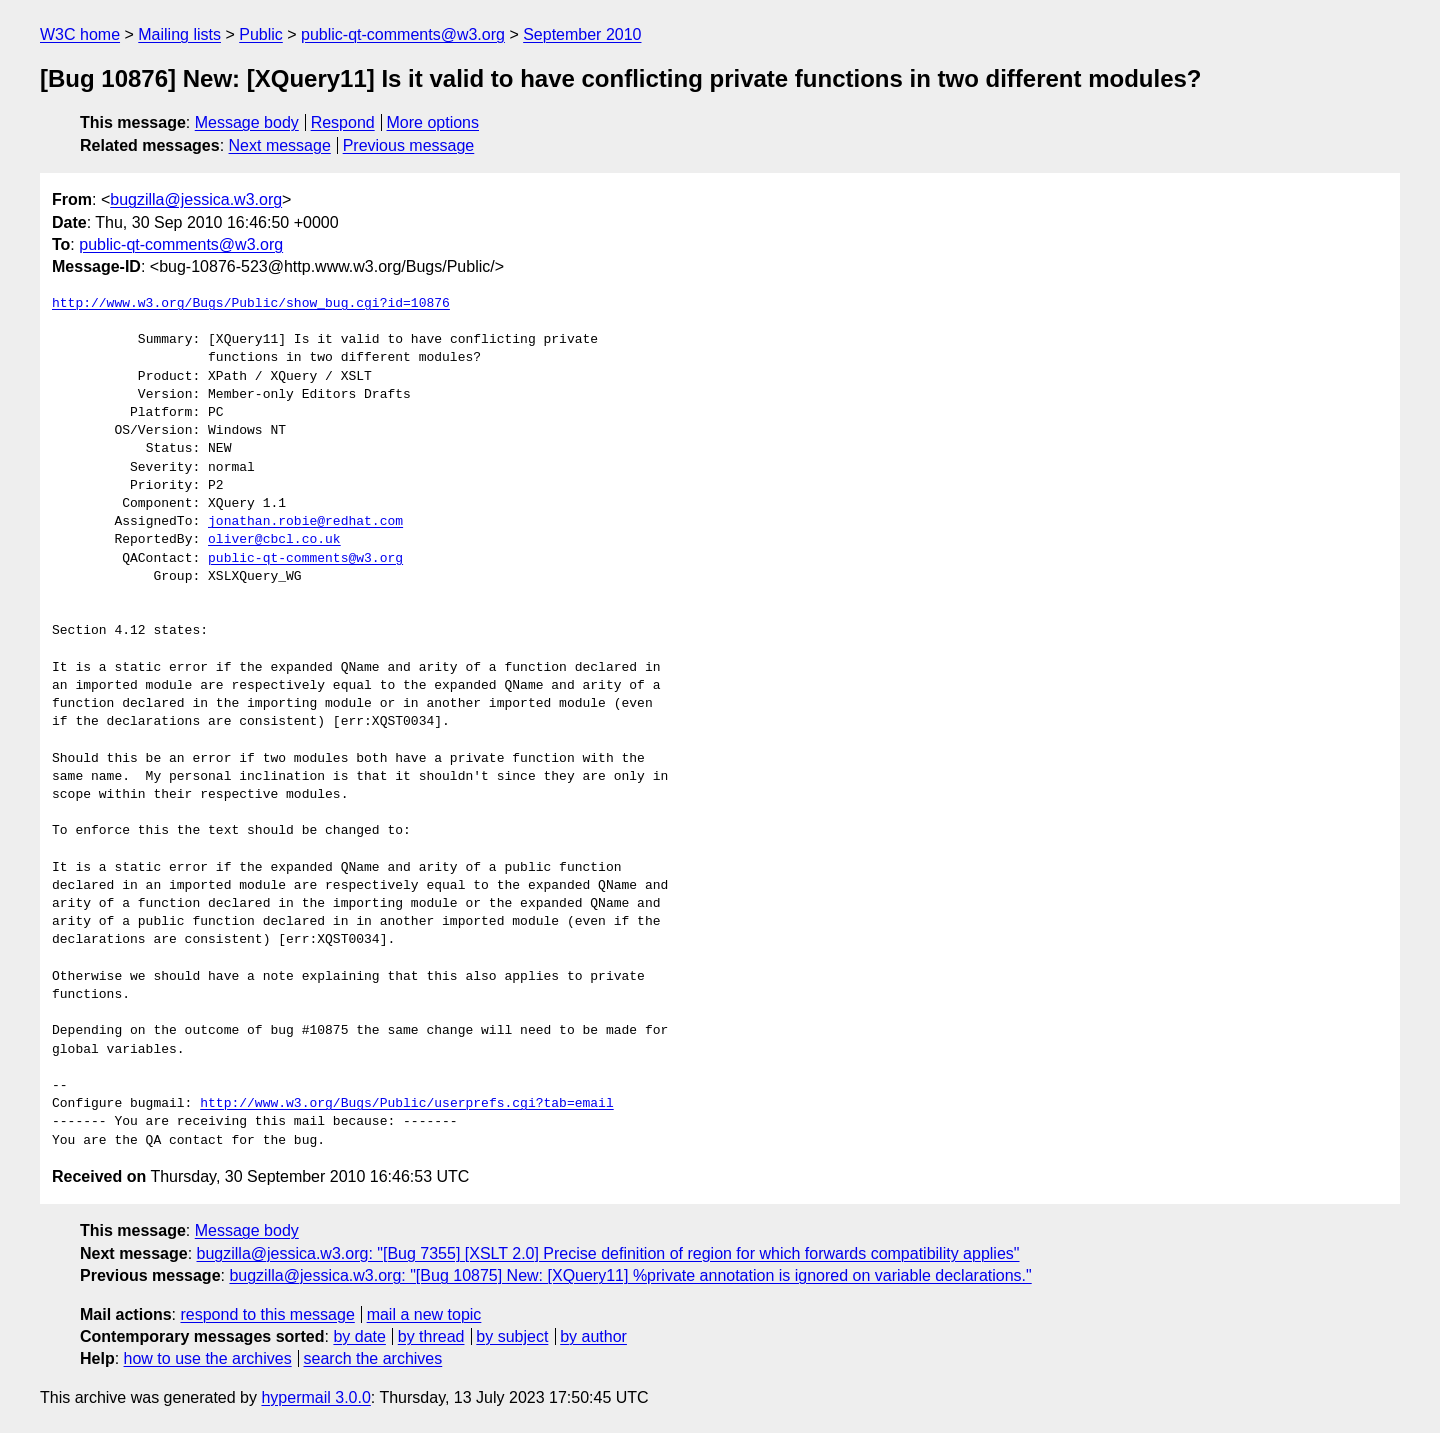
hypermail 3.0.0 (315, 1397)
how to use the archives (208, 1358)
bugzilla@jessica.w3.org (196, 199)
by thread (431, 1336)
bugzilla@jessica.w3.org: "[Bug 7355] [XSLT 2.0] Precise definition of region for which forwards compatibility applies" (608, 1253)
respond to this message (267, 1314)
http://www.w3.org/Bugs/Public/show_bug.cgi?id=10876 (251, 304)
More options (433, 122)
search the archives (373, 1358)
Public (261, 34)
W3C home (80, 34)
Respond (343, 122)
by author (593, 1336)
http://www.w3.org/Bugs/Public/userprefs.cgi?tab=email (406, 1104)
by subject (512, 1336)
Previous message (409, 145)
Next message (280, 145)
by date (359, 1336)
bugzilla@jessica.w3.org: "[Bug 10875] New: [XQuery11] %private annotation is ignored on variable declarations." (630, 1275)
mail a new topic (424, 1314)
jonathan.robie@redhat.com (305, 522)
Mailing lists (179, 34)
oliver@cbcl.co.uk (274, 540)
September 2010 (582, 34)
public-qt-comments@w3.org (403, 34)
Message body (247, 122)
